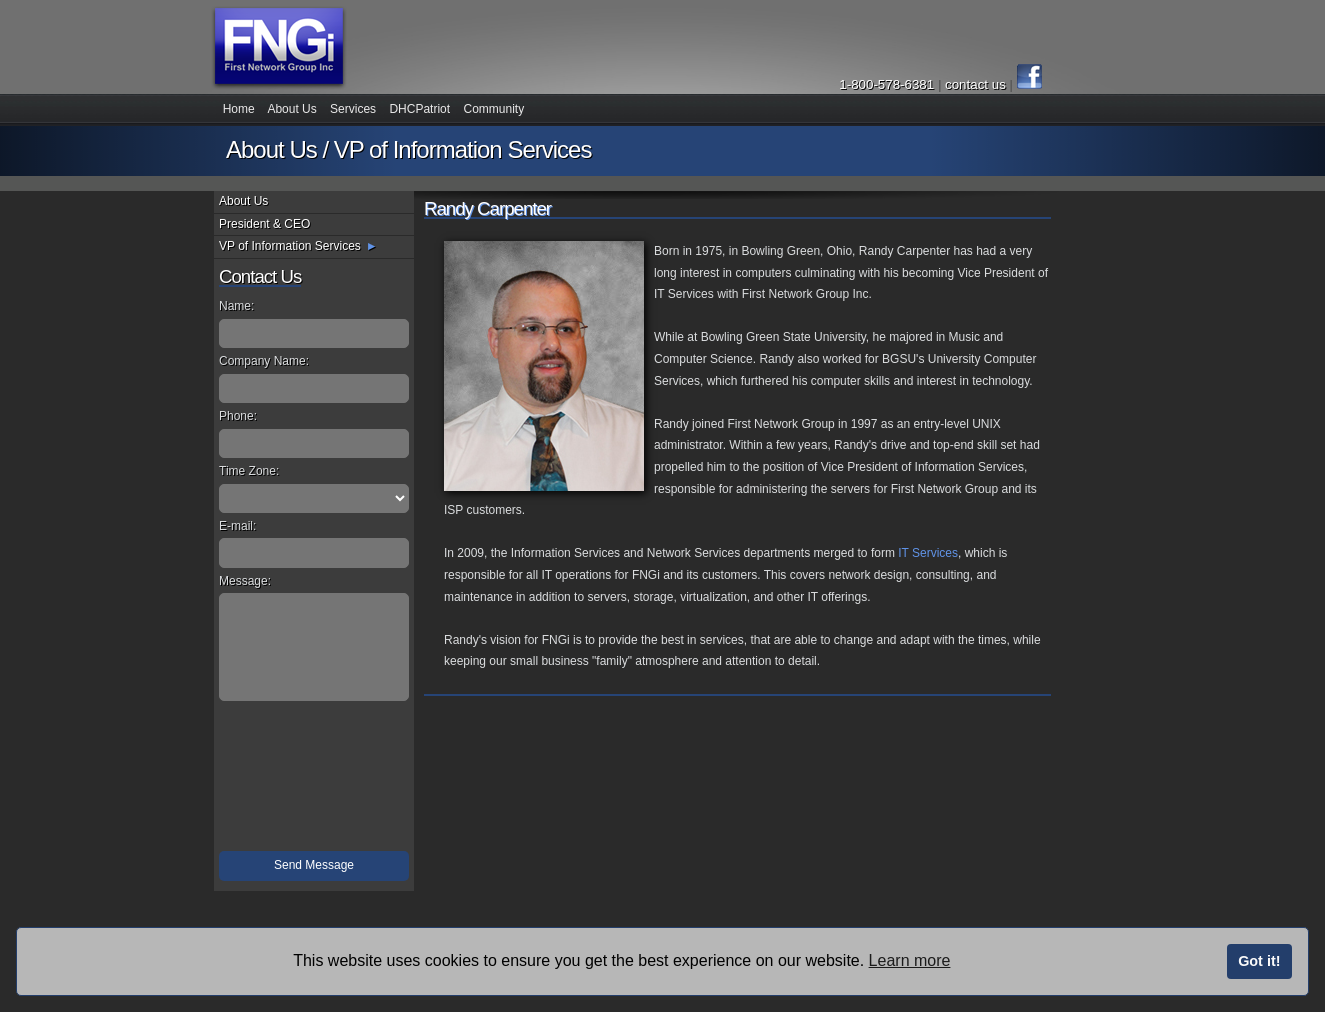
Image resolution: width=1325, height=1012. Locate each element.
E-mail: (237, 526)
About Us (291, 109)
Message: (245, 581)
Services (353, 109)
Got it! (1259, 961)
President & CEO (264, 224)
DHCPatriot (419, 109)
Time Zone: (249, 471)
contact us (977, 84)
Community (493, 109)
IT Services (928, 553)
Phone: (238, 416)
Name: (236, 306)
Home (239, 109)
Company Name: (264, 361)
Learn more (910, 960)
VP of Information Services (290, 246)
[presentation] (316, 779)
